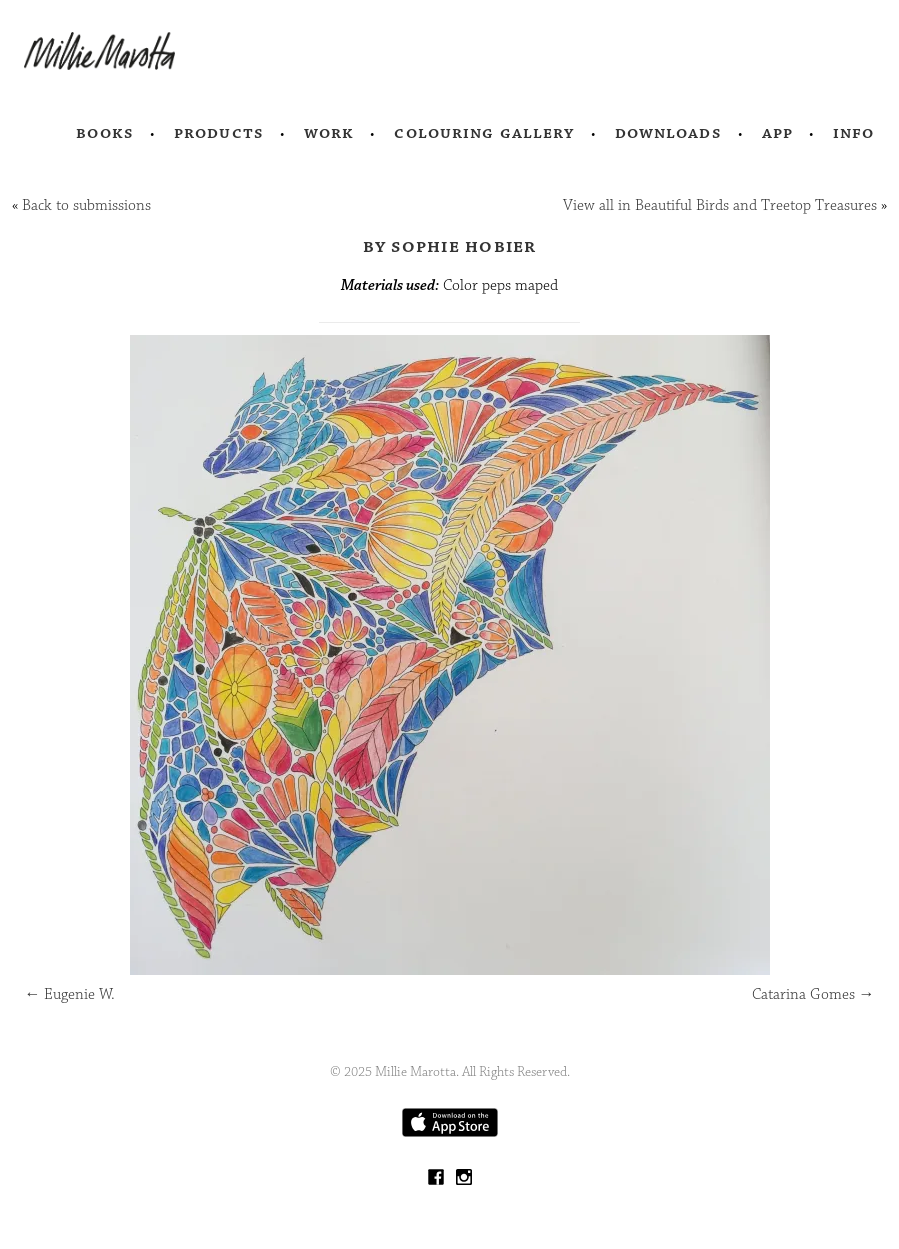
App (777, 133)
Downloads (668, 133)
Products (219, 133)
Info (854, 133)
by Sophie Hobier (450, 246)
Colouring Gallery (484, 133)
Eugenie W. (69, 994)
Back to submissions (86, 205)
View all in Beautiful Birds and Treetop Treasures (720, 205)
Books (105, 133)
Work (329, 133)
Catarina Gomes (813, 994)
